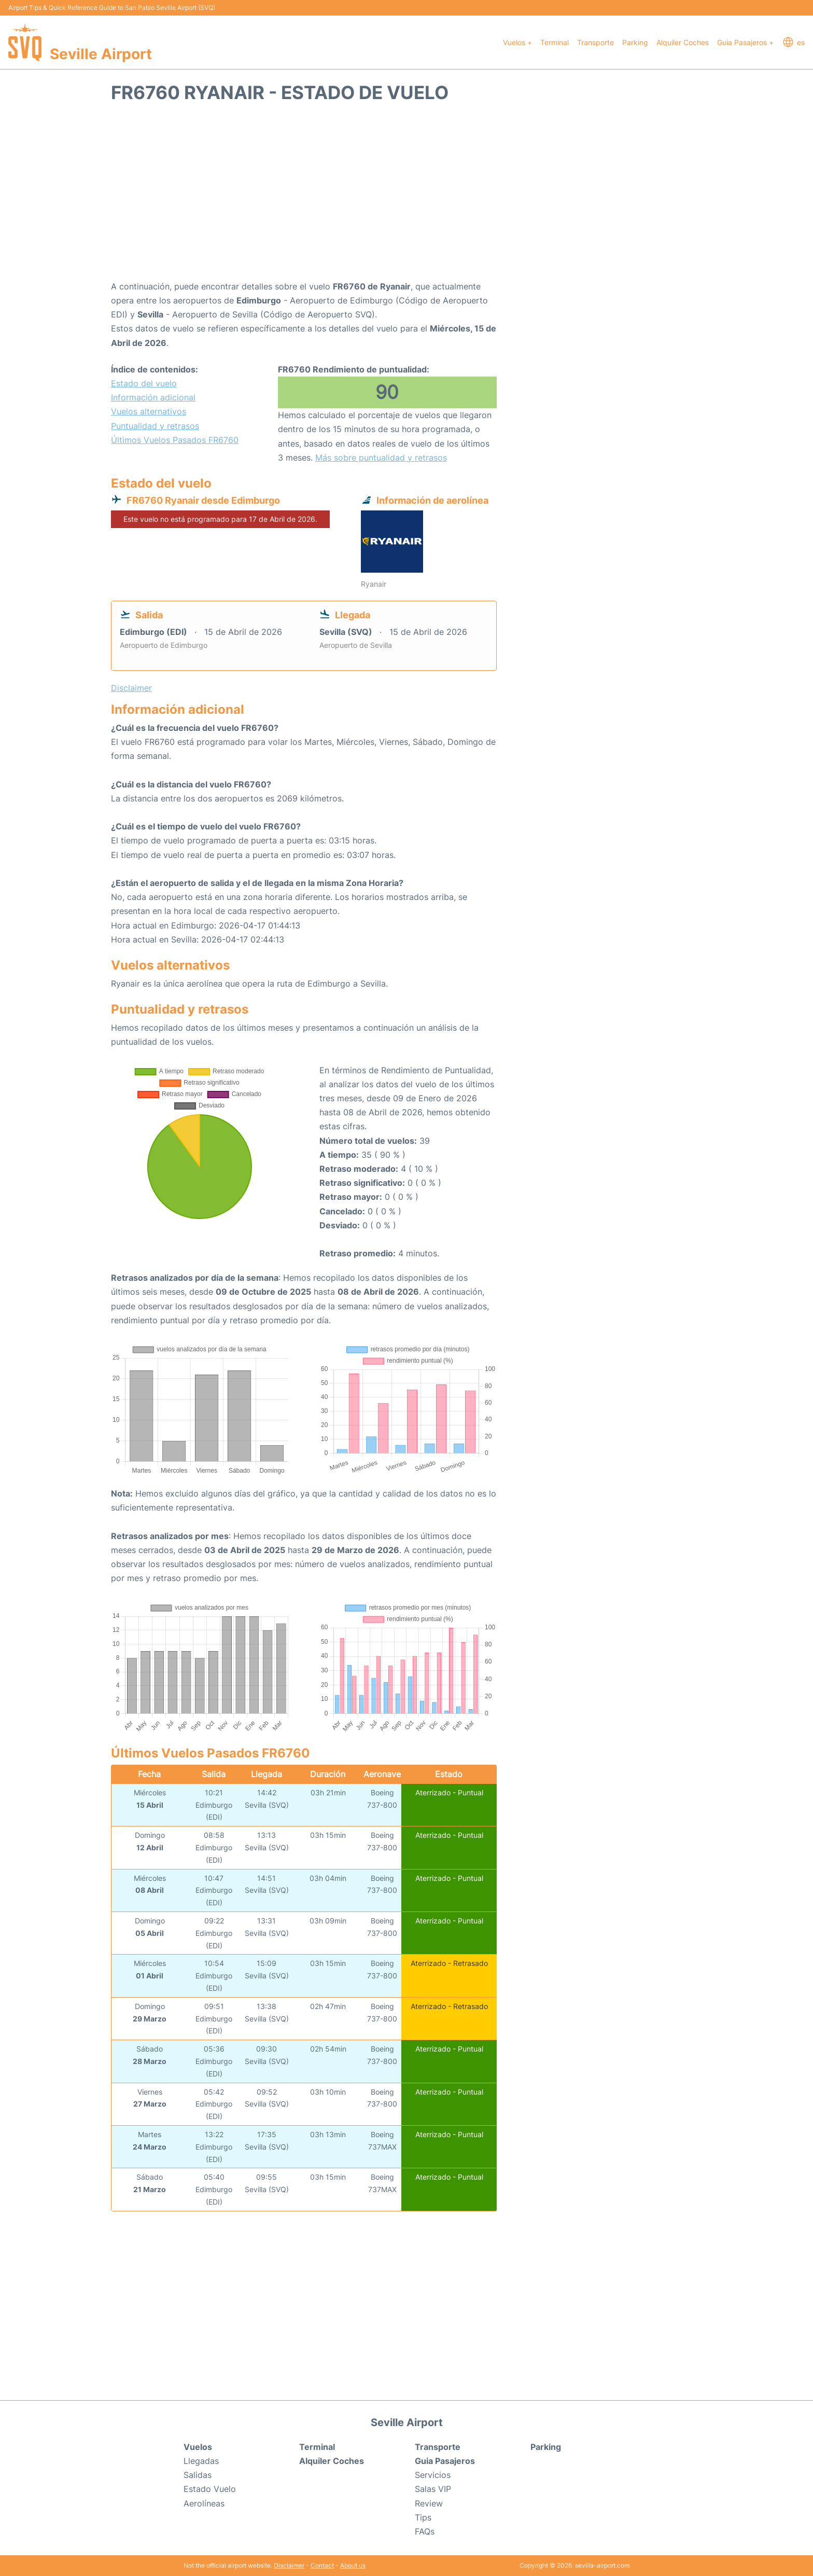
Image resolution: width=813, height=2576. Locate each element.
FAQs (424, 2531)
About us (353, 2565)
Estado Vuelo (210, 2489)
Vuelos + (517, 42)
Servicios (433, 2475)
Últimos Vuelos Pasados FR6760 (175, 440)
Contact (322, 2565)
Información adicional (153, 397)
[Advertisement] (406, 196)
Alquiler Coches (682, 42)
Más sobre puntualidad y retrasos (381, 457)
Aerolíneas (204, 2503)
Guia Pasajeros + (745, 42)
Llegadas (201, 2461)
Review (429, 2503)
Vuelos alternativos (148, 411)
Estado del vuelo (144, 383)
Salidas (198, 2475)
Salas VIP (433, 2489)
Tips (423, 2517)
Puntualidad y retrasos (155, 426)
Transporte (595, 42)
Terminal (554, 42)
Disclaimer (289, 2565)
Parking (635, 42)
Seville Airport (101, 54)
